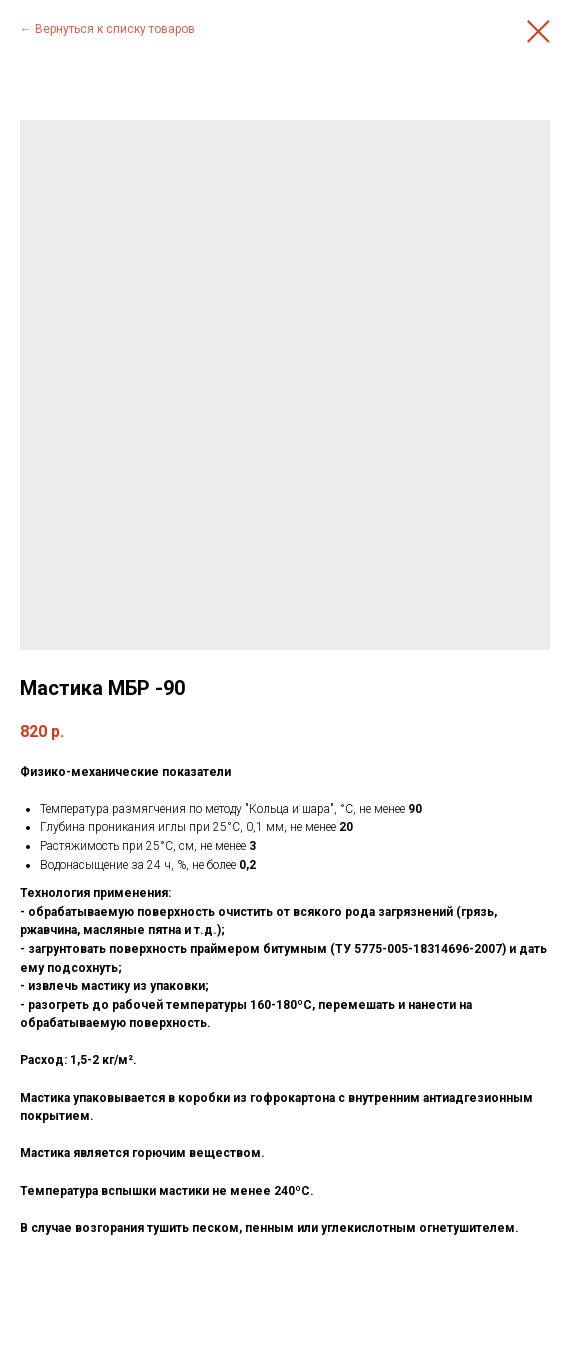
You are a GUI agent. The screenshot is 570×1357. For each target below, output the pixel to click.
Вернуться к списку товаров (115, 29)
